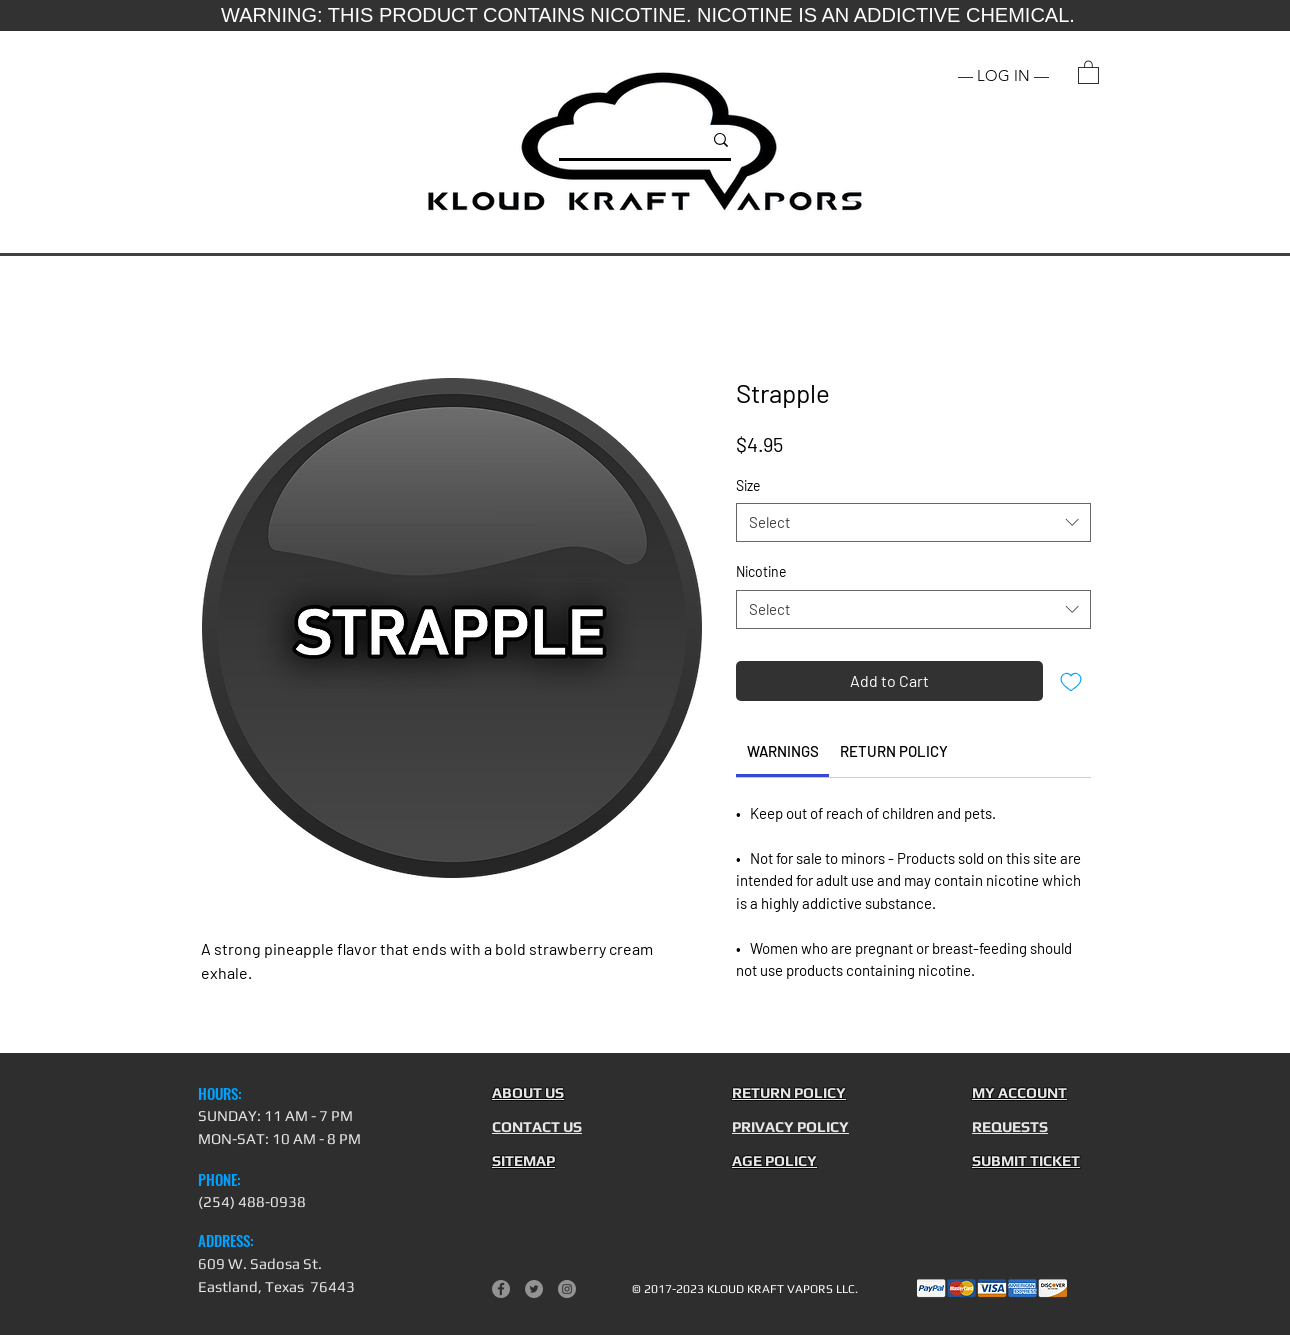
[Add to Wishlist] (1071, 681)
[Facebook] (501, 1289)
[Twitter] (534, 1289)
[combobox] (913, 522)
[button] (1088, 71)
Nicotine (761, 571)
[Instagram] (567, 1289)
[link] (783, 751)
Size (748, 485)
